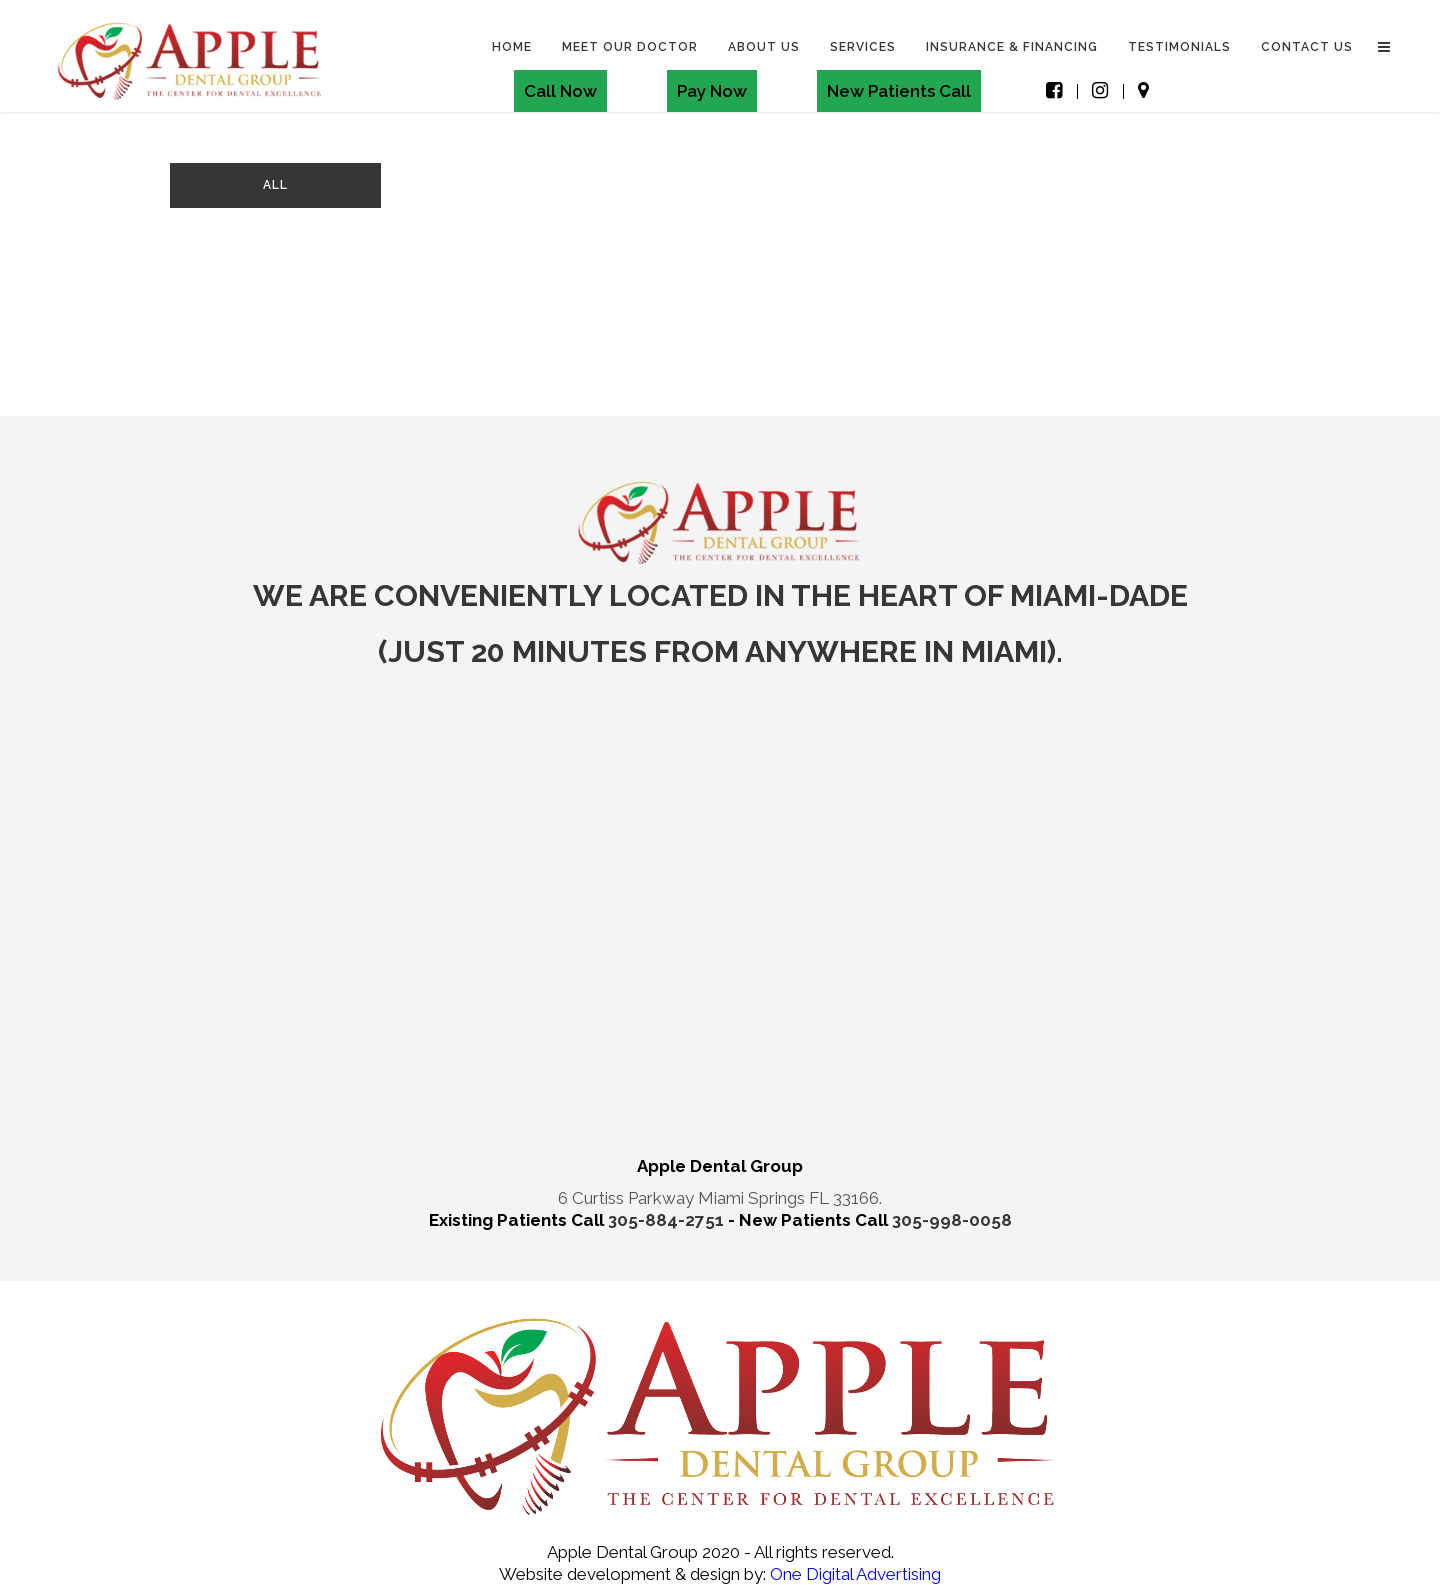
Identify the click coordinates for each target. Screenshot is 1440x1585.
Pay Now (712, 91)
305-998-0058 (952, 1220)
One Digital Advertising (853, 1574)
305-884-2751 (668, 1220)
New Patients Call (899, 91)
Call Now (560, 91)
